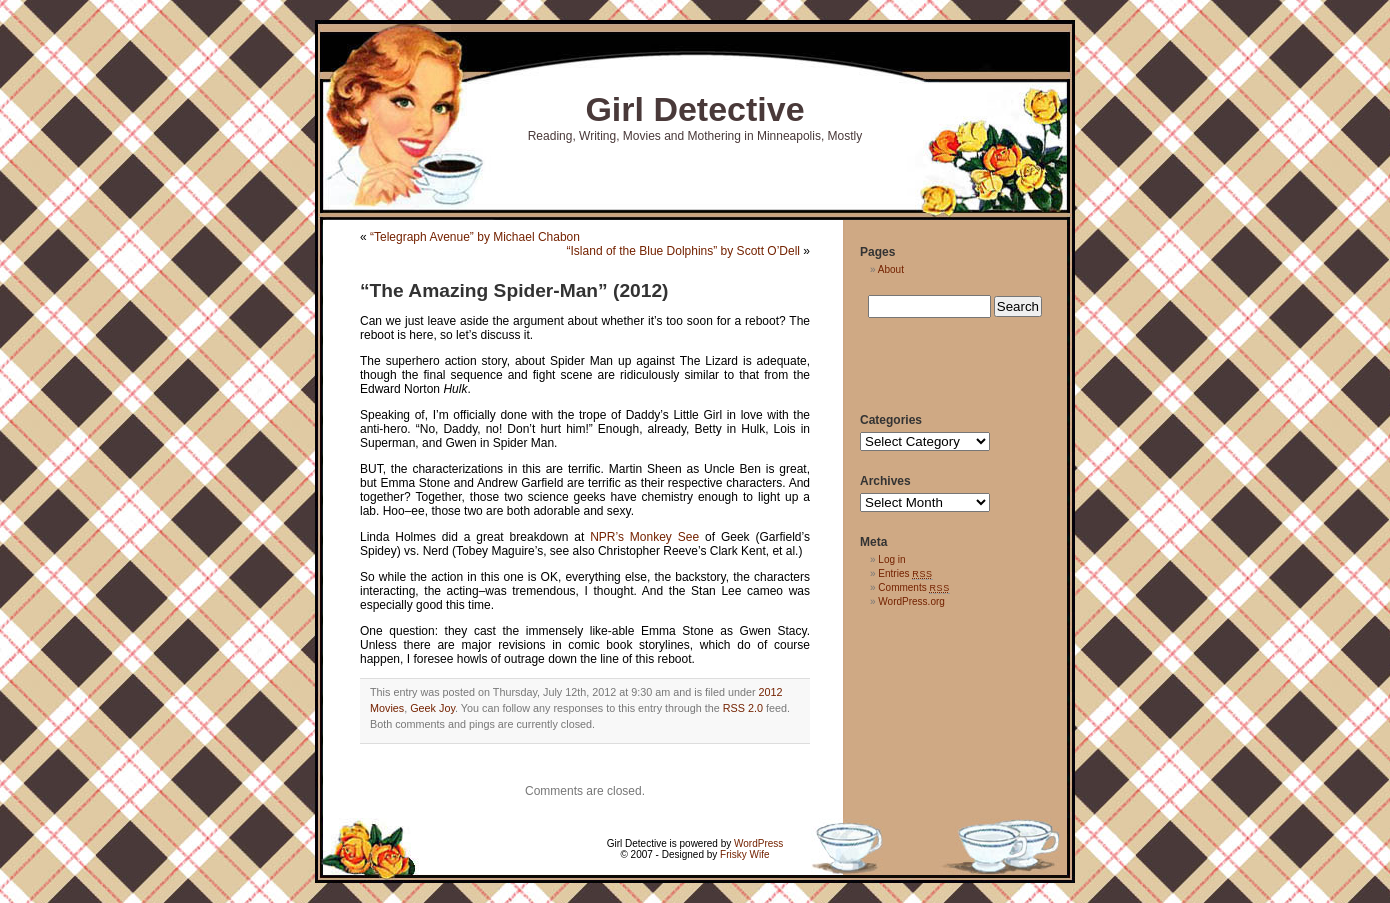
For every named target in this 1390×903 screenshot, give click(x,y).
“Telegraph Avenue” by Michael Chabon (475, 237)
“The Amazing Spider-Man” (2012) (514, 290)
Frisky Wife (744, 854)
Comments (914, 587)
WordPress (758, 843)
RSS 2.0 (743, 708)
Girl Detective (694, 109)
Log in (891, 559)
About (891, 269)
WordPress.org (911, 601)
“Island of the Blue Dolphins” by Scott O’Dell (683, 251)
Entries (905, 573)
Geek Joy (432, 708)
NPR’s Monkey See (644, 537)
